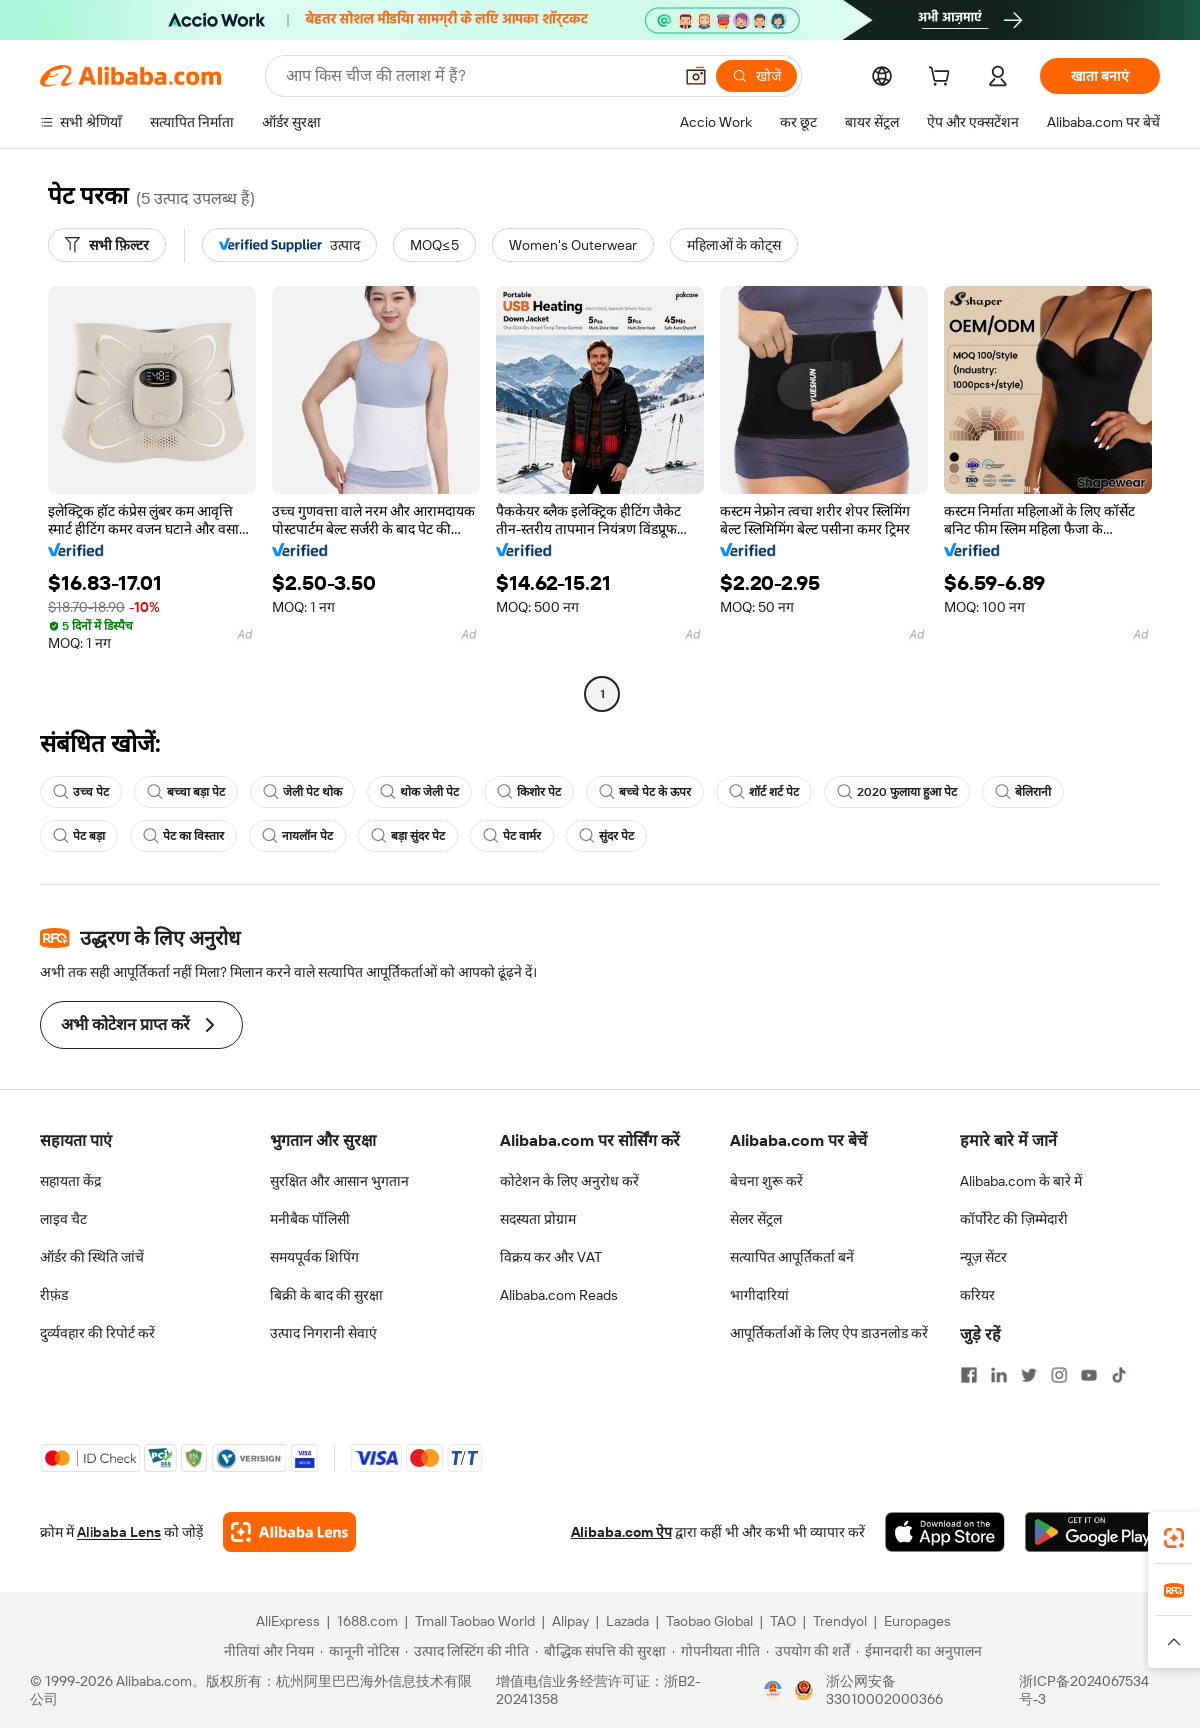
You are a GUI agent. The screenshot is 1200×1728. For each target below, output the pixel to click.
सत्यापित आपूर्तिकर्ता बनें (792, 1257)
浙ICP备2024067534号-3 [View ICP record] (1084, 1690)
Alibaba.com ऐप (621, 1532)
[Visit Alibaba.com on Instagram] (1059, 1375)
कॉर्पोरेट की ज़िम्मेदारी (1014, 1219)
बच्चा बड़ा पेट (186, 792)
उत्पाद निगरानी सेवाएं (323, 1333)
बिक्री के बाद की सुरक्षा (326, 1295)
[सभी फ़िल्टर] (107, 245)
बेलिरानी (1023, 792)
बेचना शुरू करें (766, 1181)
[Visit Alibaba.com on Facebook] (969, 1375)
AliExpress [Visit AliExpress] (288, 1621)
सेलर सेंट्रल (756, 1219)
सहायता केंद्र (70, 1181)
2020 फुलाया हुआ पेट (897, 792)
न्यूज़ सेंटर (983, 1257)
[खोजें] (756, 76)
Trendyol (840, 1621)
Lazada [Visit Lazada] (627, 1621)
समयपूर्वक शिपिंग (314, 1257)
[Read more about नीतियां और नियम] (266, 1651)
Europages (917, 1621)
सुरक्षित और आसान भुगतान (339, 1181)
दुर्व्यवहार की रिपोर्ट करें (97, 1333)
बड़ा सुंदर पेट (408, 836)
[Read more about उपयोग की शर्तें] (808, 1651)
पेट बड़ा (79, 836)
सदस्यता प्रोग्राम (538, 1219)
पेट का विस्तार (183, 836)
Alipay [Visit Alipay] (570, 1621)
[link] (1174, 1538)
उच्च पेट (81, 792)
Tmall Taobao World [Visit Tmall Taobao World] (475, 1621)
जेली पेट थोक (302, 792)
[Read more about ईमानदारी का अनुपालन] (919, 1651)
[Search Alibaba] (477, 76)
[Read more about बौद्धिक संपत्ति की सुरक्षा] (600, 1651)
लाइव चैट (63, 1219)
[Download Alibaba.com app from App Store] (945, 1532)
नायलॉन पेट (297, 836)
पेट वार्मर (512, 836)
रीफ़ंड (54, 1295)
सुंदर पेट (606, 836)
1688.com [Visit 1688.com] (367, 1621)
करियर (977, 1295)
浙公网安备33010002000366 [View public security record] (884, 1690)
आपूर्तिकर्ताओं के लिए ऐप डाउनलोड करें (829, 1333)
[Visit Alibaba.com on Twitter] (1029, 1375)
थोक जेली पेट (419, 792)
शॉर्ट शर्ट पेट (764, 792)
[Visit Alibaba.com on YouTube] (1089, 1375)
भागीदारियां (759, 1295)
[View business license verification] (773, 1690)
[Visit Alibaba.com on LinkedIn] (999, 1375)
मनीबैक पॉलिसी (310, 1219)
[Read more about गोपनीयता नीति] (716, 1651)
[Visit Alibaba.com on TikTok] (1119, 1375)
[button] (696, 76)
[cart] (943, 79)
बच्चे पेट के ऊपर (645, 792)
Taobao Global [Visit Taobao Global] (709, 1621)
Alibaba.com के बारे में (1021, 1181)
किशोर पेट (529, 792)
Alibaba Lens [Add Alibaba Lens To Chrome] (119, 1532)
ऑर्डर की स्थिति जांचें (92, 1257)
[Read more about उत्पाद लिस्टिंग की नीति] (467, 1651)
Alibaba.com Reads (559, 1295)
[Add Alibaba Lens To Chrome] (289, 1532)
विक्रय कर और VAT (551, 1257)
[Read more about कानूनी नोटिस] (359, 1651)
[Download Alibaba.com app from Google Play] (1092, 1532)
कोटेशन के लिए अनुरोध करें (569, 1181)
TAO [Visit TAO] (783, 1621)
